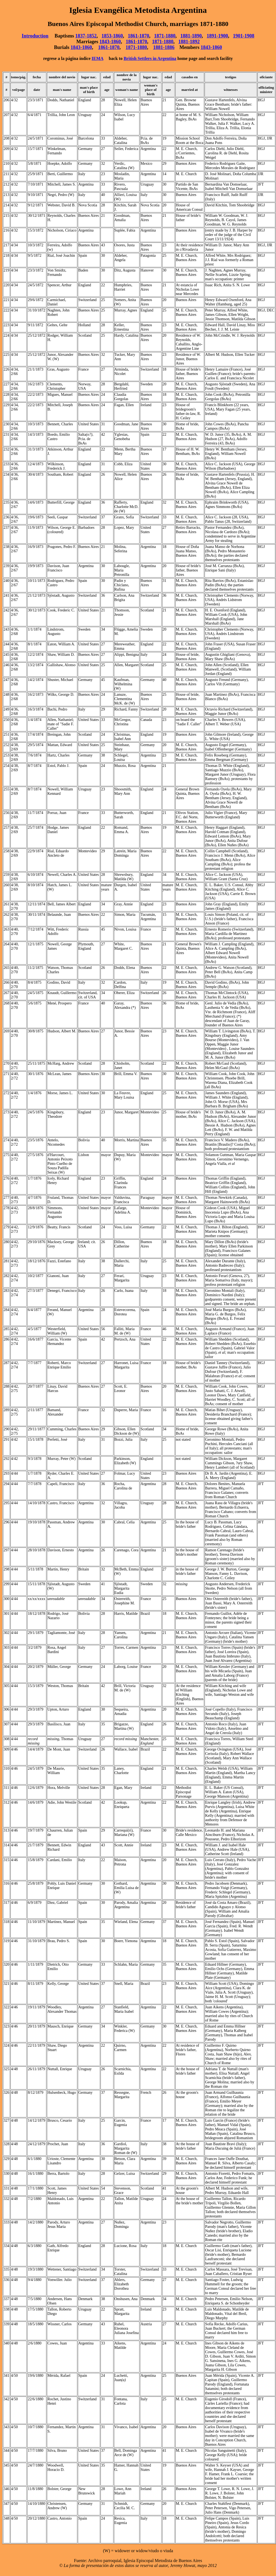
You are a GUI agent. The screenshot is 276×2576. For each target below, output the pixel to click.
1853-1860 (112, 36)
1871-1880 (165, 36)
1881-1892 (189, 41)
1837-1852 (86, 36)
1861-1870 (138, 36)
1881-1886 (163, 47)
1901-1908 (243, 36)
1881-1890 (191, 36)
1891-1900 (217, 36)
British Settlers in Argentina (149, 58)
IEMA (98, 58)
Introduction (35, 36)
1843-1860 (110, 41)
